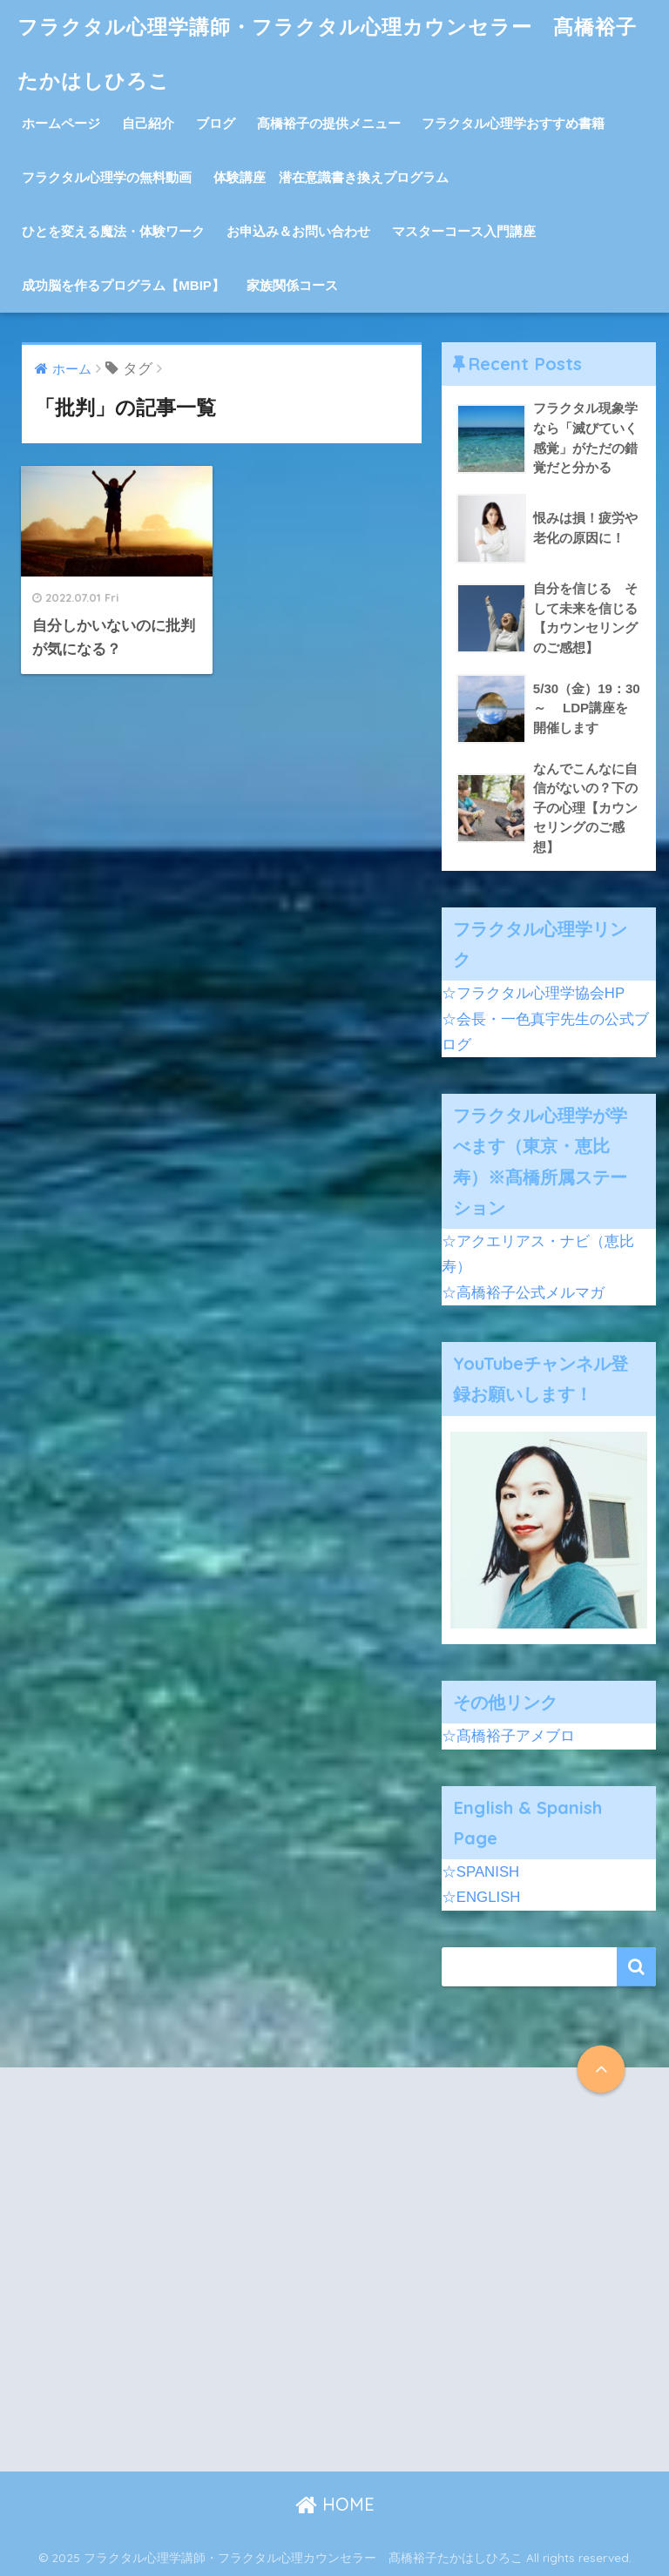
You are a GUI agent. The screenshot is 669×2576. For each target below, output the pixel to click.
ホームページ (61, 123)
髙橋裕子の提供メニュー (329, 123)
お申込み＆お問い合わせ (298, 231)
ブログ (215, 123)
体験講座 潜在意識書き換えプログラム (331, 177)
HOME (335, 2504)
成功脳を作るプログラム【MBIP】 (123, 285)
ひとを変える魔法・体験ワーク (113, 231)
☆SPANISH (480, 1872)
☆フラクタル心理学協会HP (533, 993)
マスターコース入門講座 (464, 231)
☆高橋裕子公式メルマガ (523, 1293)
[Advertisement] (174, 2284)
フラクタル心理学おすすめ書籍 (513, 123)
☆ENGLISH (481, 1897)
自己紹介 (148, 123)
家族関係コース (292, 285)
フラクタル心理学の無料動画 (107, 177)
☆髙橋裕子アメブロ (508, 1736)
